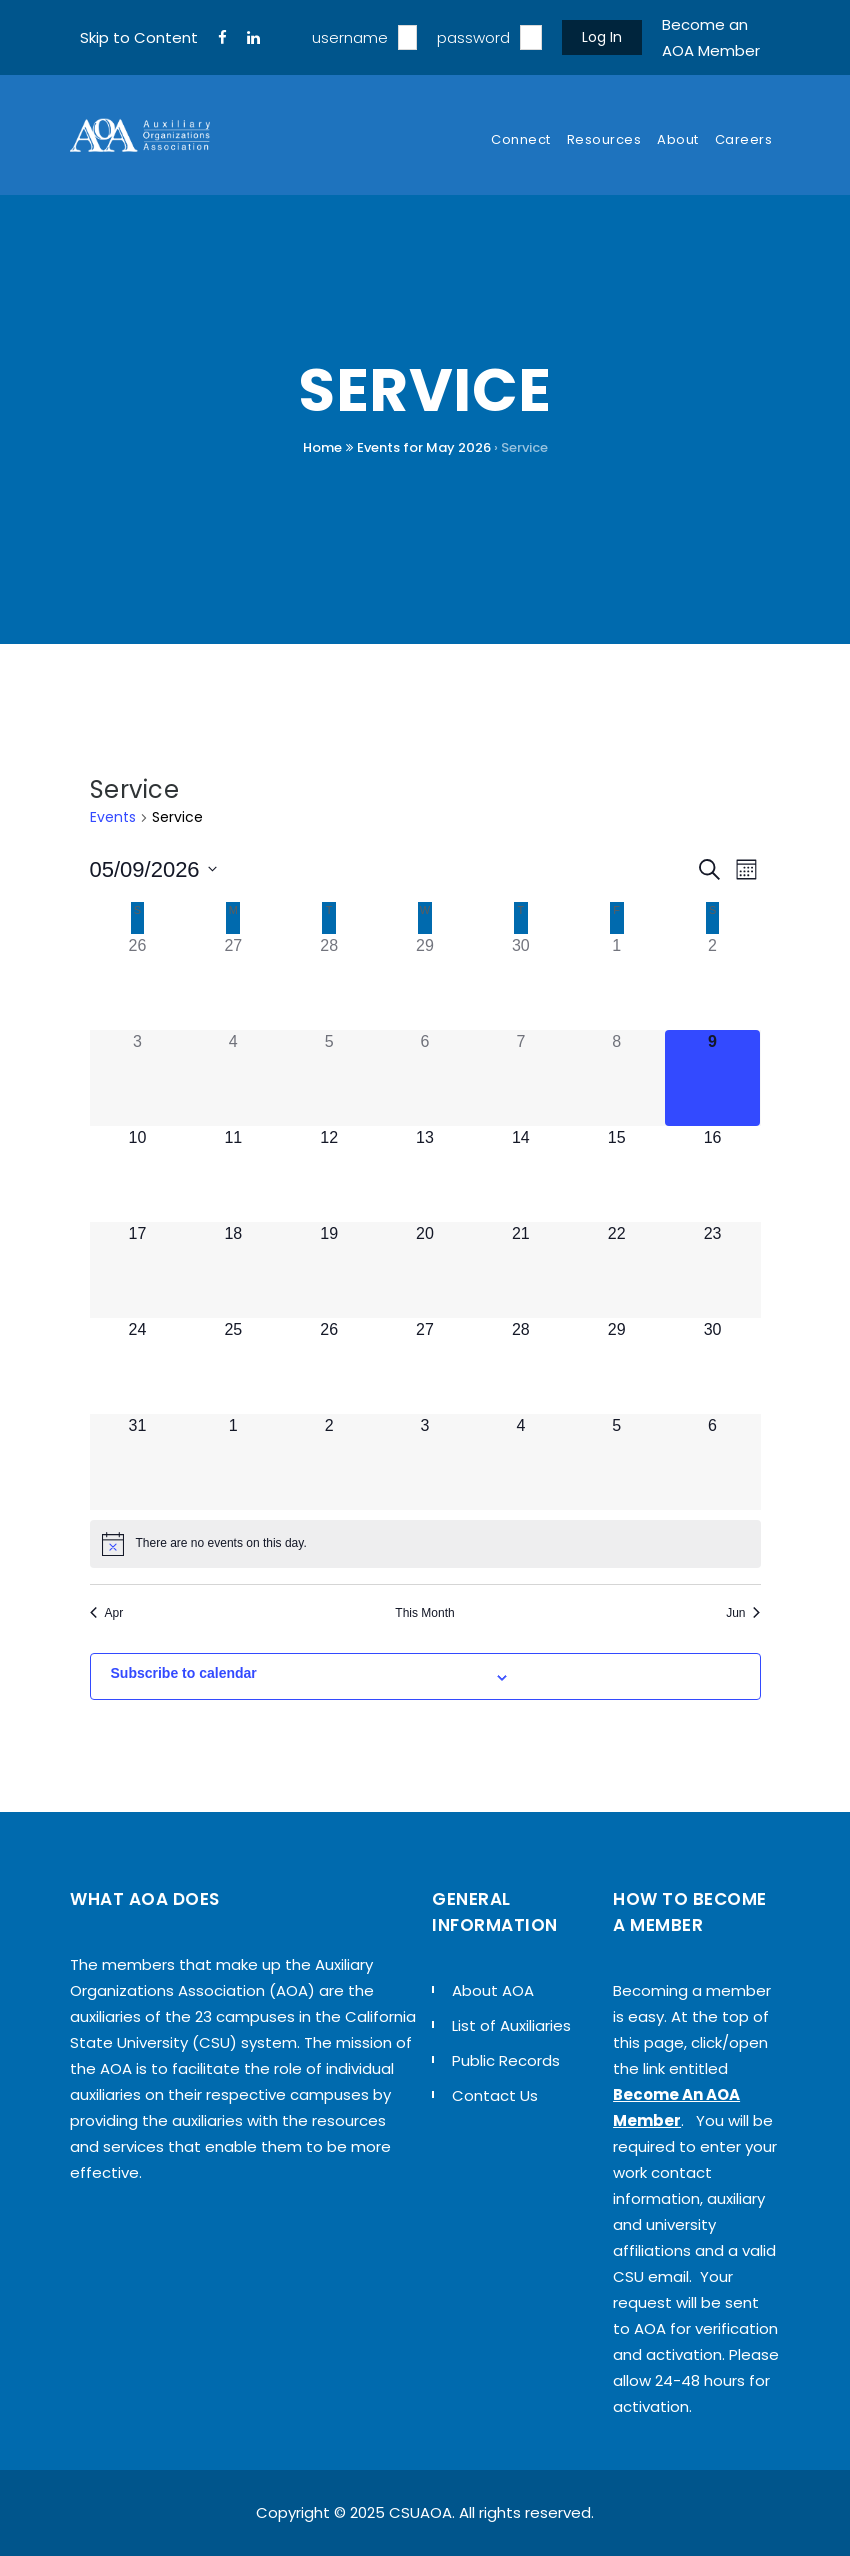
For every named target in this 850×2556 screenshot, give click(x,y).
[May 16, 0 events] (713, 1174)
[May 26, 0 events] (329, 1366)
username (350, 37)
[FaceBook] (222, 38)
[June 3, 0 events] (425, 1462)
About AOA (493, 1990)
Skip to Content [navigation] (139, 37)
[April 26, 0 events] (138, 982)
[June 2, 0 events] (329, 1462)
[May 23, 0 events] (713, 1270)
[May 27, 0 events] (425, 1366)
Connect (521, 139)
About (678, 139)
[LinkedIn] (253, 38)
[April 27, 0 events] (233, 982)
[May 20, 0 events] (425, 1270)
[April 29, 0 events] (425, 982)
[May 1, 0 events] (617, 982)
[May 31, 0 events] (138, 1462)
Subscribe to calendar (184, 1673)
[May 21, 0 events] (521, 1270)
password (473, 37)
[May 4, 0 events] (233, 1078)
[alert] (425, 1544)
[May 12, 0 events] (329, 1174)
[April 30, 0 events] (521, 982)
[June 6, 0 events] (713, 1462)
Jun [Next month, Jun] (743, 1613)
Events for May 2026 (424, 447)
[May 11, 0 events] (233, 1174)
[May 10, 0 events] (138, 1174)
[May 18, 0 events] (233, 1270)
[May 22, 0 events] (617, 1270)
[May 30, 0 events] (713, 1366)
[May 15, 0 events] (617, 1174)
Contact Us (495, 2095)
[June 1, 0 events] (233, 1462)
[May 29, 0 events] (617, 1366)
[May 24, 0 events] (138, 1366)
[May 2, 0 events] (713, 982)
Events (113, 817)
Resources (604, 139)
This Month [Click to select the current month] (424, 1613)
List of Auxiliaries (511, 2025)
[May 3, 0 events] (138, 1078)
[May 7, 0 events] (521, 1078)
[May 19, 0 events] (329, 1270)
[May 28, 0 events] (521, 1366)
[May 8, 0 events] (617, 1078)
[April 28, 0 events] (329, 982)
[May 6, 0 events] (425, 1078)
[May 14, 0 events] (521, 1174)
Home (322, 447)
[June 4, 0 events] (521, 1462)
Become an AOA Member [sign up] (711, 37)
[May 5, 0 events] (329, 1078)
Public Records (506, 2060)
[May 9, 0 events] (713, 1078)
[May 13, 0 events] (425, 1174)
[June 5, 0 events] (617, 1462)
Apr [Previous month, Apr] (107, 1613)
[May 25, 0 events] (233, 1366)
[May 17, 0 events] (138, 1270)
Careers (744, 139)
